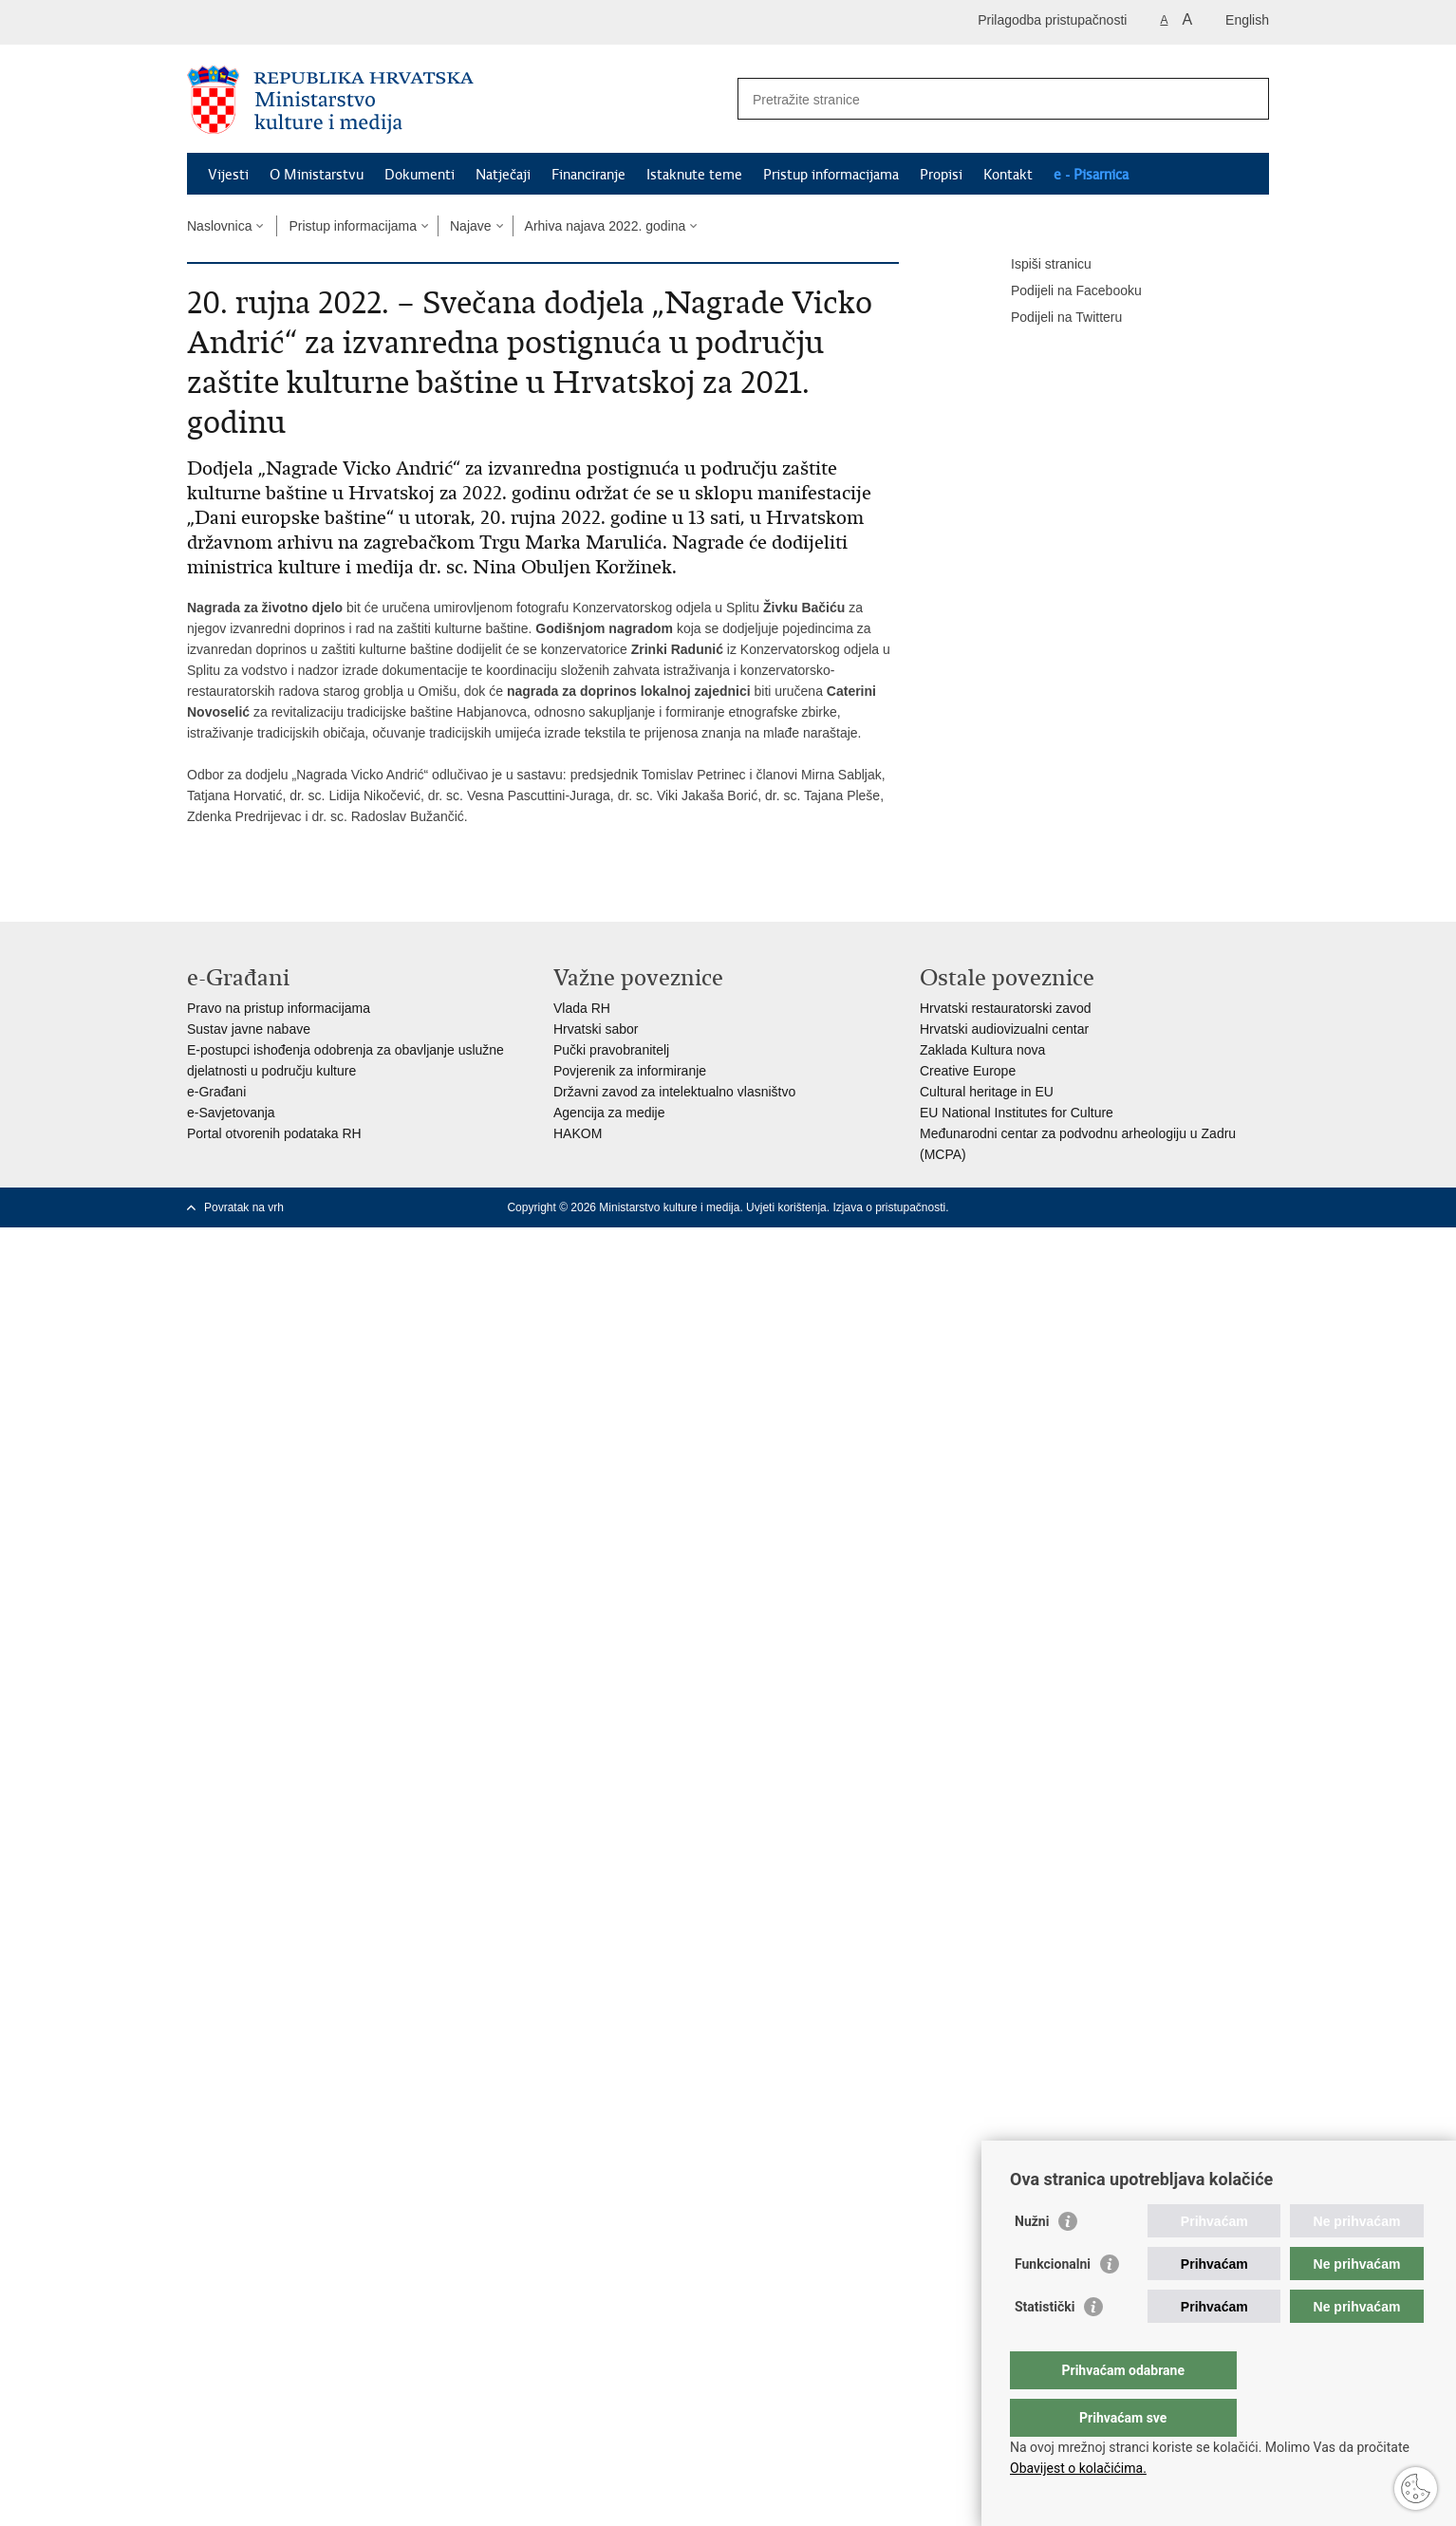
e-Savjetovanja (231, 1112)
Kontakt (1008, 174)
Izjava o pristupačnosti (888, 1207)
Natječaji (503, 174)
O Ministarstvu (317, 174)
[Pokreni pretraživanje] (1247, 99)
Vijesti (228, 174)
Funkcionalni (1053, 2302)
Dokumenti (419, 174)
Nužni (1032, 2259)
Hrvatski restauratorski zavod (1006, 1008)
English (1247, 20)
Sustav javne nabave (248, 1029)
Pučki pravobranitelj (611, 1049)
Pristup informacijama (831, 174)
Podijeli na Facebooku (1063, 291)
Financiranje (588, 174)
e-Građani (216, 1091)
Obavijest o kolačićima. (1078, 2468)
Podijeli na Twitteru (1053, 318)
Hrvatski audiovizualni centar (1004, 1029)
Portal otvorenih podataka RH (274, 1133)
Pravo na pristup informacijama (278, 1008)
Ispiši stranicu (1038, 264)
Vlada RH (581, 1008)
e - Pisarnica (1091, 174)
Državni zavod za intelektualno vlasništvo (674, 1091)
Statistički (1044, 2344)
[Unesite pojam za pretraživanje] (983, 99)
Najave (471, 226)
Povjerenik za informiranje (629, 1070)
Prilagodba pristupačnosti (1052, 20)
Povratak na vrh (244, 1207)
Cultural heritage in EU (987, 1091)
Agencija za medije (609, 1112)
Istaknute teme (694, 174)
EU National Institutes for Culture (1016, 1112)
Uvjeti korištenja (786, 1207)
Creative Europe (968, 1070)
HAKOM (577, 1133)
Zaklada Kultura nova (982, 1049)
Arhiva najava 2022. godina (605, 226)
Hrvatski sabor (595, 1029)
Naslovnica (219, 226)
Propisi (941, 174)
